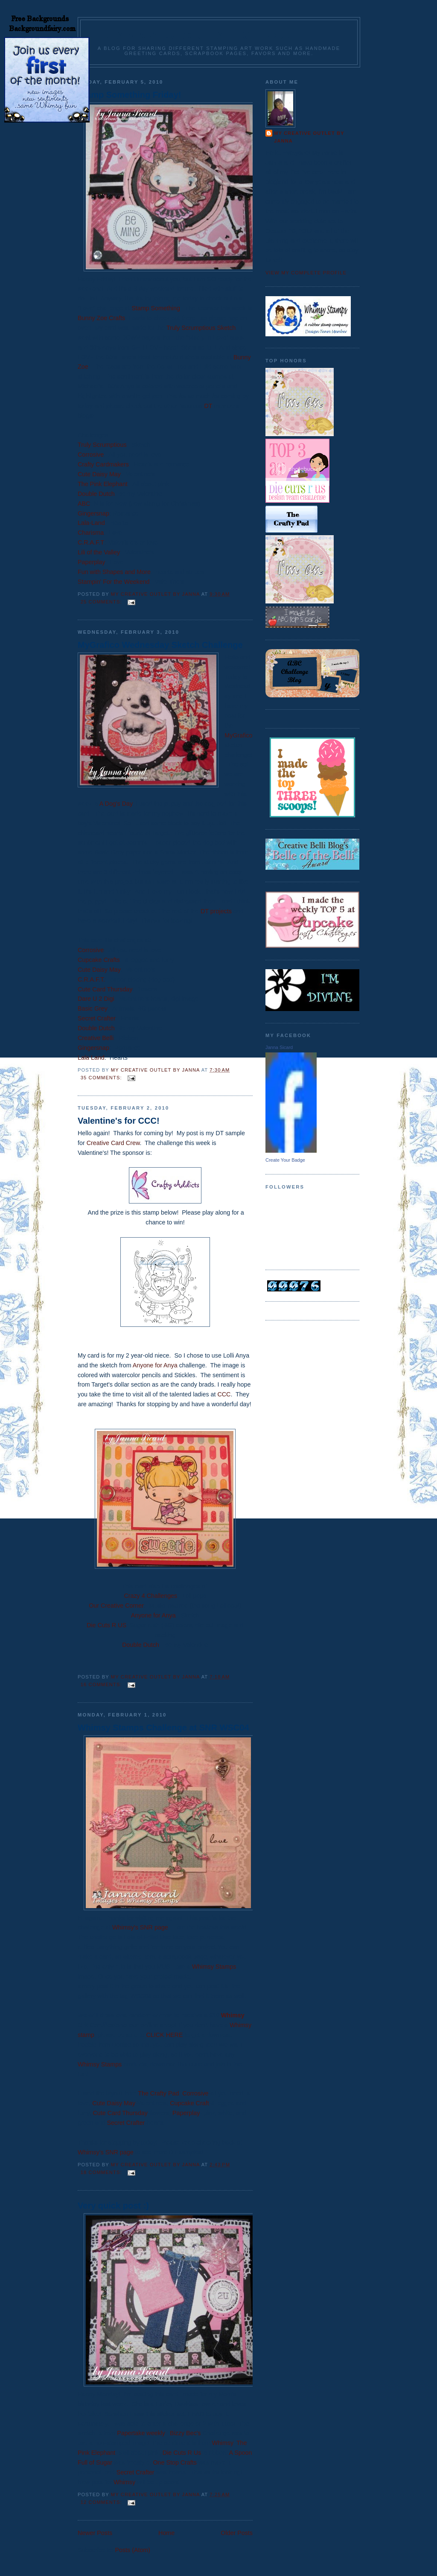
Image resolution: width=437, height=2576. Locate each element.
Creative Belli (96, 1037)
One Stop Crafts (175, 2462)
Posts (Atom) (132, 2550)
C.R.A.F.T (90, 542)
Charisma (91, 532)
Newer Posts (95, 2532)
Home (166, 2532)
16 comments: (102, 1684)
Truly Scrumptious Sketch (201, 327)
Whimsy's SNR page (140, 1927)
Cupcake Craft (189, 2103)
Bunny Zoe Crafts (101, 318)
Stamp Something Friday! (129, 94)
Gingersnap (93, 513)
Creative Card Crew (113, 1142)
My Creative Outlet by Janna (309, 137)
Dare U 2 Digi (96, 998)
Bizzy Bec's (186, 2433)
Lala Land (91, 1057)
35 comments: (102, 1077)
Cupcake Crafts (99, 959)
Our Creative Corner (116, 1605)
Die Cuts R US (106, 1625)
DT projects (216, 911)
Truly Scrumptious (102, 444)
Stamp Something (155, 308)
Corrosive (91, 454)
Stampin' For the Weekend (114, 581)
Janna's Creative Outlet (219, 35)
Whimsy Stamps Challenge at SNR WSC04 (163, 1727)
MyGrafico (238, 735)
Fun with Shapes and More (114, 571)
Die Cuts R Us (182, 2452)
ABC (84, 503)
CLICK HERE (164, 2034)
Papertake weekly (141, 2433)
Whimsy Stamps (214, 1966)
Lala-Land (91, 522)
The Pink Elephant (103, 484)
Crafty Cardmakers (103, 464)
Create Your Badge (285, 1160)
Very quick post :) (113, 2205)
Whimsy (233, 2015)
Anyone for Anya (155, 1365)
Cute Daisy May (99, 474)
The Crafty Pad (158, 2093)
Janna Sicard (279, 1047)
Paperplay (91, 562)
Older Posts (237, 2532)
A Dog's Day (115, 803)
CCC (223, 1394)
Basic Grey (93, 1008)
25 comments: (102, 601)
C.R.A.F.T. (91, 979)
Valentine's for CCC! (119, 1120)
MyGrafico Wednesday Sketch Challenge (160, 645)
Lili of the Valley (99, 552)
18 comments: (102, 2172)
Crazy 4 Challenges (150, 1595)
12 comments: (102, 2502)
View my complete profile (306, 272)
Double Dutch (96, 493)
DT (208, 405)
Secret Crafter (97, 1018)
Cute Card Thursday (105, 989)
